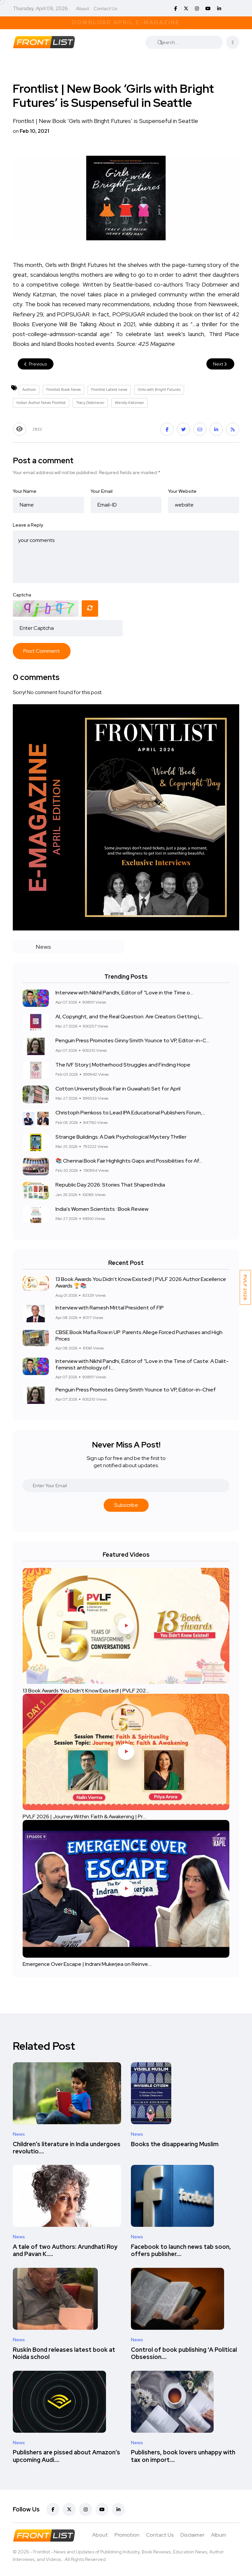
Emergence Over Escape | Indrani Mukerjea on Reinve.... (87, 1964)
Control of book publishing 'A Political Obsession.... (184, 2353)
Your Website (182, 491)
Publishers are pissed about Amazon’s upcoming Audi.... (66, 2456)
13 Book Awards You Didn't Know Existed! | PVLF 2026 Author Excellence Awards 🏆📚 (140, 1282)
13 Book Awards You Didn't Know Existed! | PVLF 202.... (86, 1690)
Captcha (22, 595)
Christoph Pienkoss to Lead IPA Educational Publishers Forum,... (130, 1112)
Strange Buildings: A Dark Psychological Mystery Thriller (120, 1136)
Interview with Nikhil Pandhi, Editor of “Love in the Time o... (124, 992)
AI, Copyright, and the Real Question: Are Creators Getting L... (129, 1016)
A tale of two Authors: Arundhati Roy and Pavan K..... (65, 2250)
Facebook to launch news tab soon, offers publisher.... (181, 2250)
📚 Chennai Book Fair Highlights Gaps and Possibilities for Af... (128, 1160)
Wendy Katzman (129, 402)
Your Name (24, 491)
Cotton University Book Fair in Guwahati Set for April (117, 1088)
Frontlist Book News (63, 389)
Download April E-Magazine (126, 22)
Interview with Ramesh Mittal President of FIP (109, 1308)
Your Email (102, 491)
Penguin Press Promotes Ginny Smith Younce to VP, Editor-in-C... (132, 1040)
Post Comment (41, 651)
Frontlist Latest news (109, 389)
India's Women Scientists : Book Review (101, 1209)
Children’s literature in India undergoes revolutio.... (66, 2147)
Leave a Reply (28, 525)
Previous (35, 364)
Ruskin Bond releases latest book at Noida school (64, 2353)
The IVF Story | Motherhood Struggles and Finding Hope (122, 1064)
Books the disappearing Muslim (175, 2144)
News (19, 2134)
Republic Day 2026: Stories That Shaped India (110, 1185)
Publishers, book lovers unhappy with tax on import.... (183, 2456)
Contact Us (105, 8)
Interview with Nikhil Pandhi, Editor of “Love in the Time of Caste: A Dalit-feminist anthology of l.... (142, 1364)
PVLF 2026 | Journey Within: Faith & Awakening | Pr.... (84, 1816)
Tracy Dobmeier (90, 402)
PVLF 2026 (245, 1287)
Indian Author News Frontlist (41, 402)
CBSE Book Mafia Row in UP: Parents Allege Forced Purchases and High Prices (138, 1335)
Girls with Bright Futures (159, 389)
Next (220, 364)
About (82, 8)
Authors (29, 389)
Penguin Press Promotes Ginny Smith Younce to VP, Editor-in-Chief (135, 1389)
